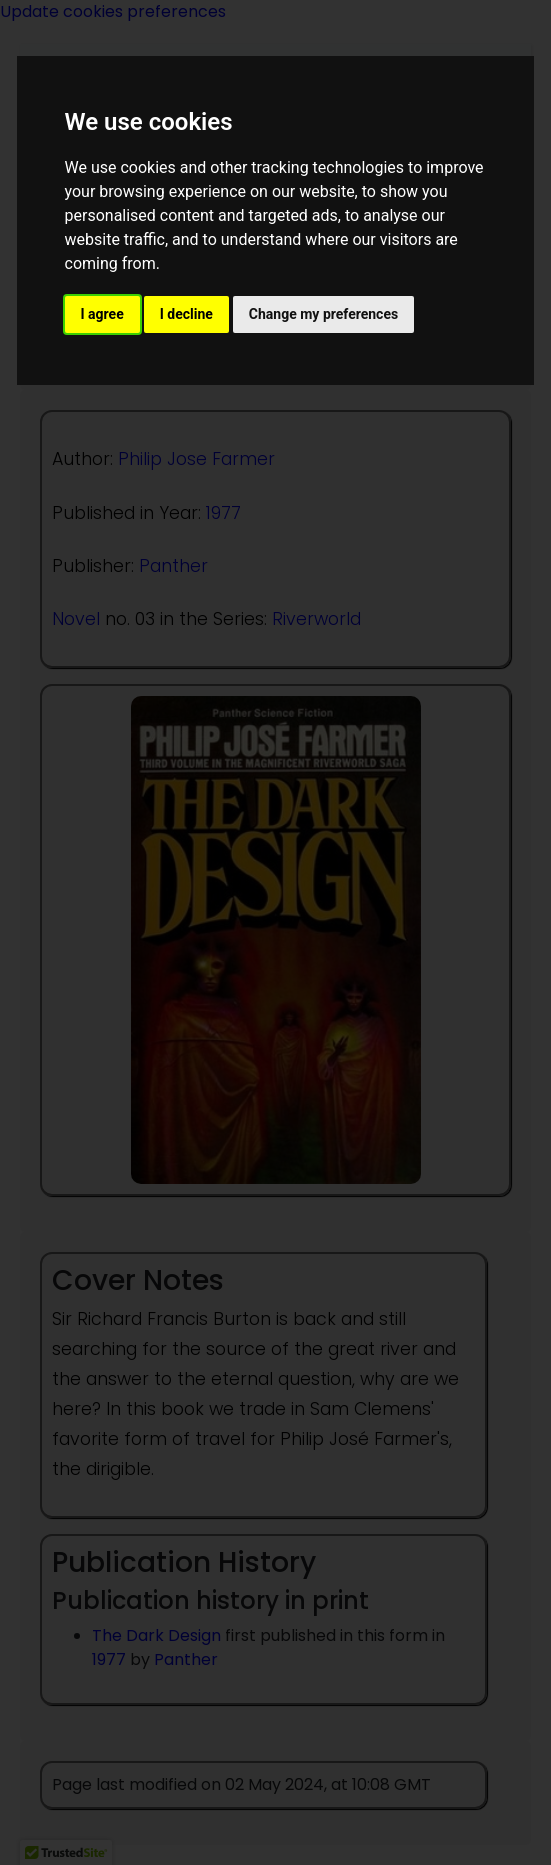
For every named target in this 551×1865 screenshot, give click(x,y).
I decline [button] (186, 314)
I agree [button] (102, 314)
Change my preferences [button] (323, 314)
